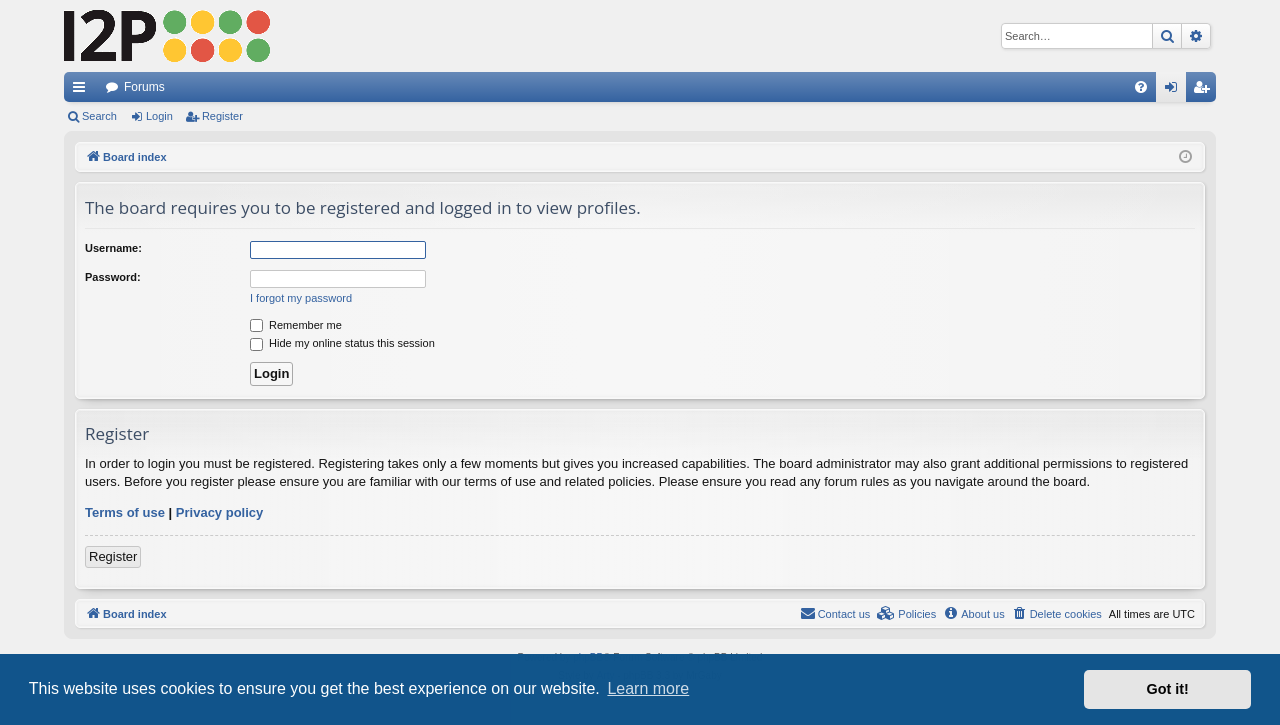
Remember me (296, 325)
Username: (113, 248)
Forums (144, 87)
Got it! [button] (1168, 689)
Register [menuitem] (1205, 91)
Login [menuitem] (1175, 91)
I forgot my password (301, 298)
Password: (113, 277)
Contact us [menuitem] (835, 613)
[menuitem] (1141, 87)
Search (99, 116)
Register (222, 116)
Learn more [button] (648, 688)
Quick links (83, 91)
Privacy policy (219, 512)
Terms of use (125, 512)
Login (159, 116)
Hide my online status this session (342, 343)
